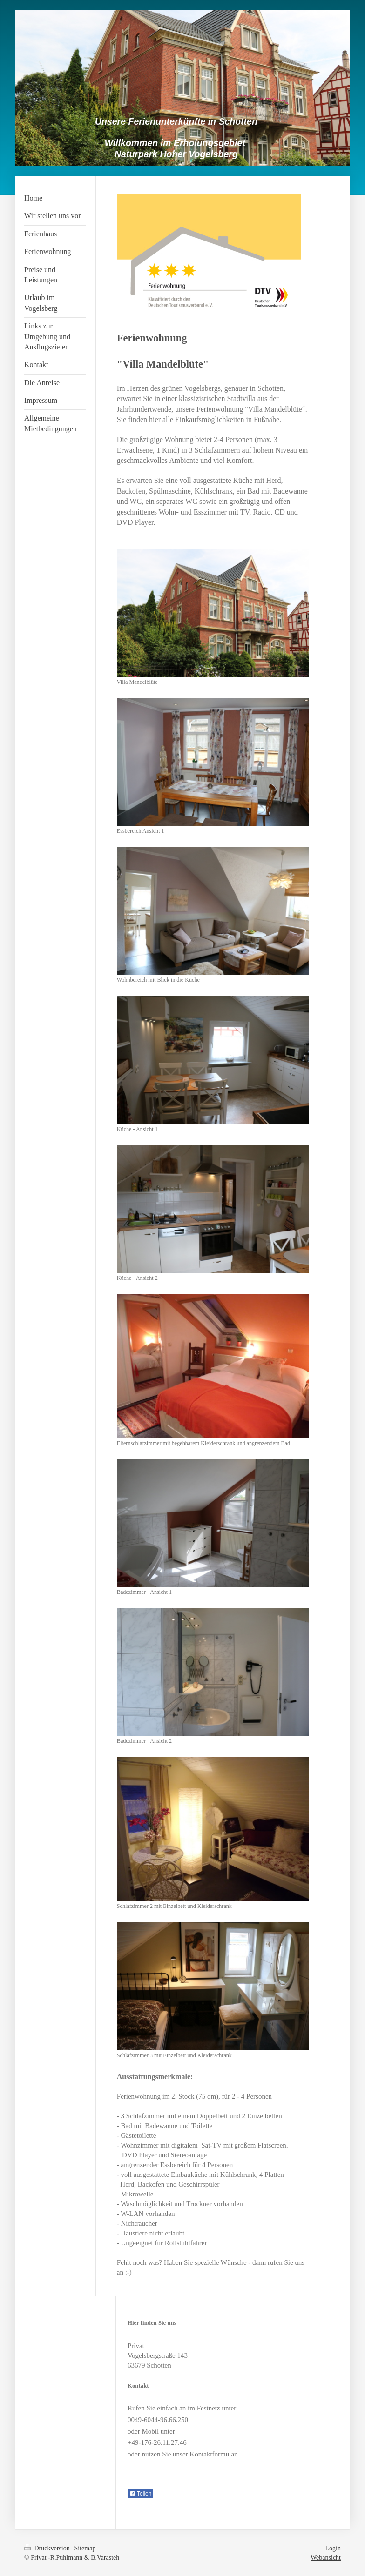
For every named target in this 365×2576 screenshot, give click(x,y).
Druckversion (47, 2548)
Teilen (140, 2493)
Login (333, 2548)
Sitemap (85, 2548)
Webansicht (326, 2557)
